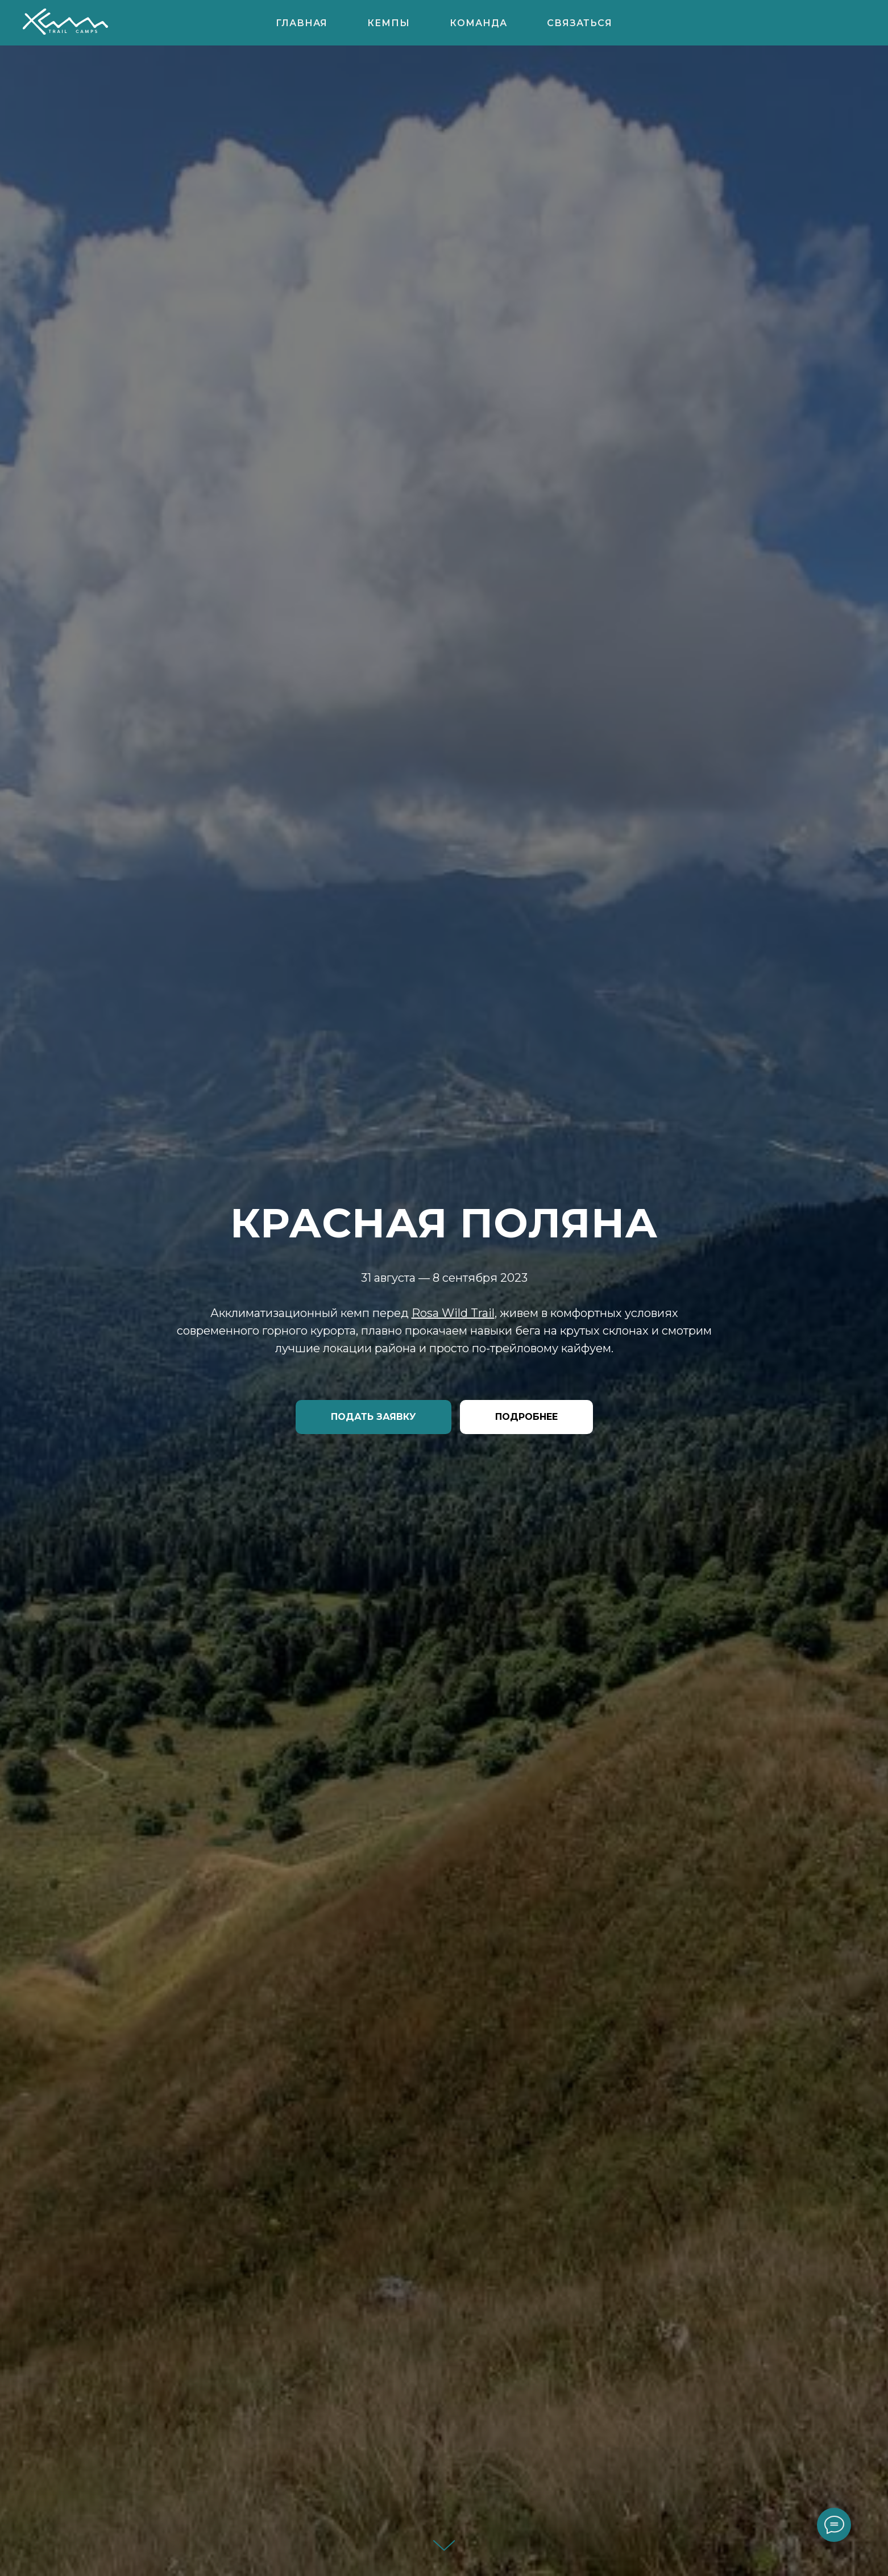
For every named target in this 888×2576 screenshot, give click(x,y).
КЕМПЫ (388, 23)
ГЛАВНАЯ (301, 23)
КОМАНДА (478, 23)
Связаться (579, 23)
